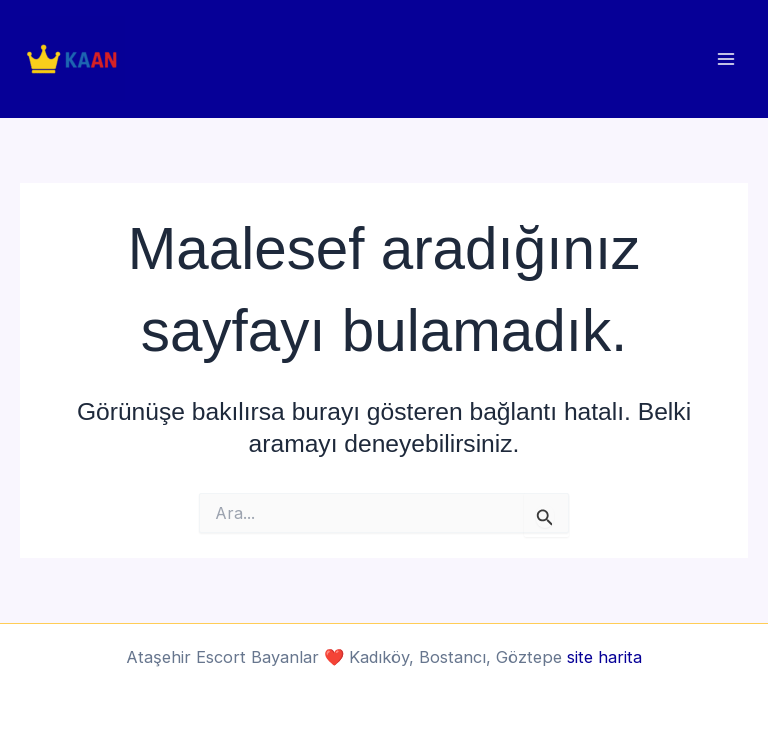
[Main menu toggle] (725, 59)
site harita (604, 657)
